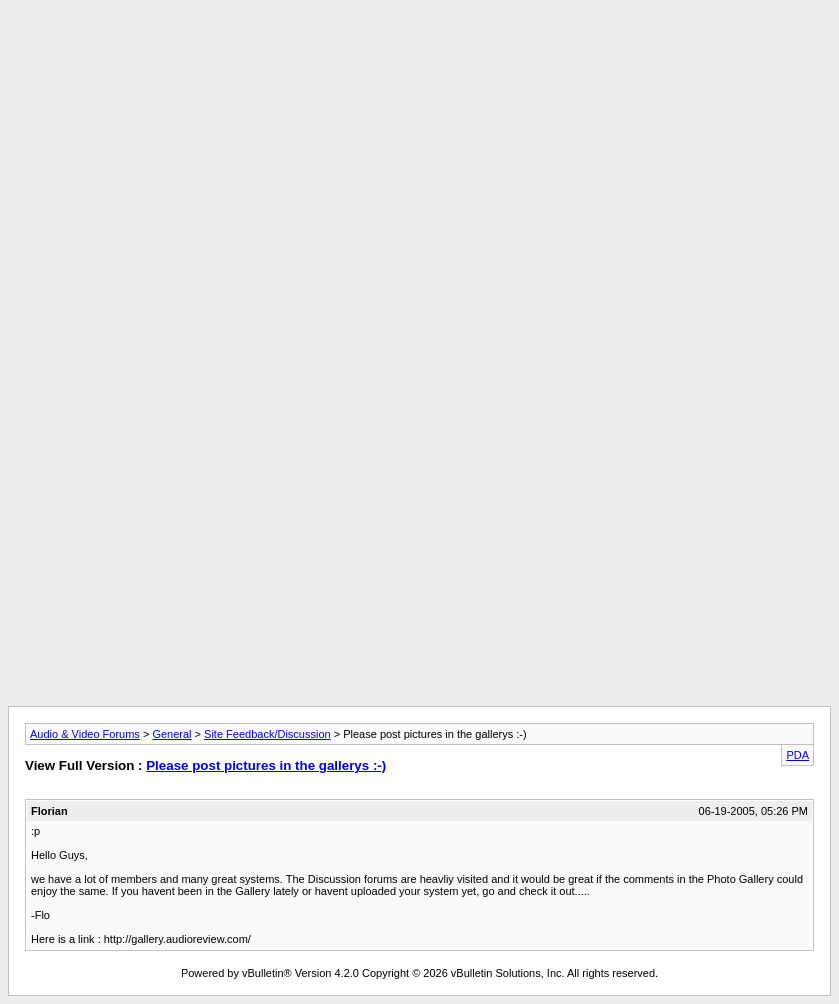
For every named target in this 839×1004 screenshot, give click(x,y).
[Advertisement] (420, 53)
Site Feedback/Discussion (267, 734)
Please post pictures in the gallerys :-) (266, 765)
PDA (797, 755)
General (171, 734)
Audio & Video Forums (85, 734)
